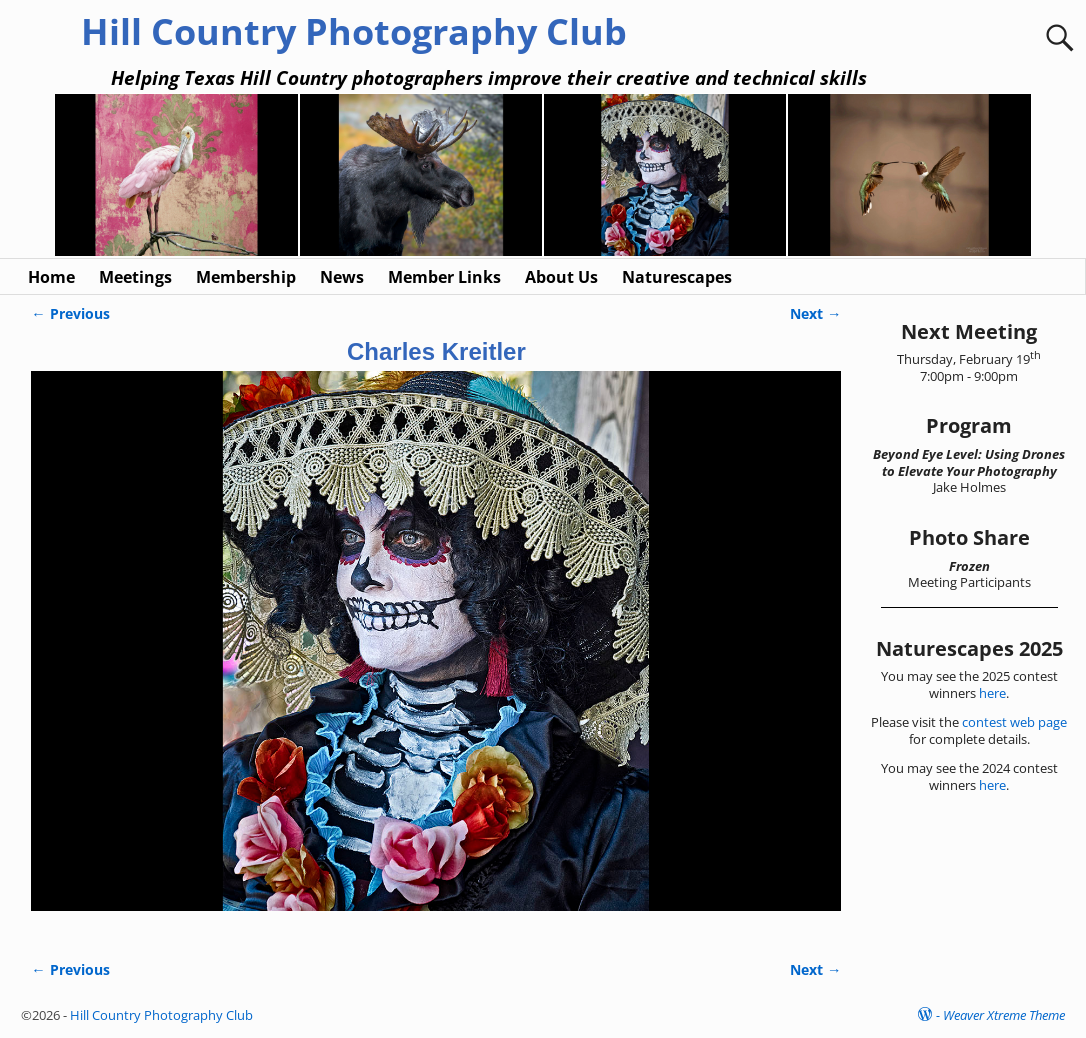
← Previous (70, 313)
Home (51, 277)
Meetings (135, 277)
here (992, 693)
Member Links (444, 277)
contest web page (1014, 722)
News (342, 277)
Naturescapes (677, 277)
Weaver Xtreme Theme (1004, 1015)
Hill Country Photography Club (354, 31)
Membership (246, 277)
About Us (561, 277)
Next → (815, 313)
